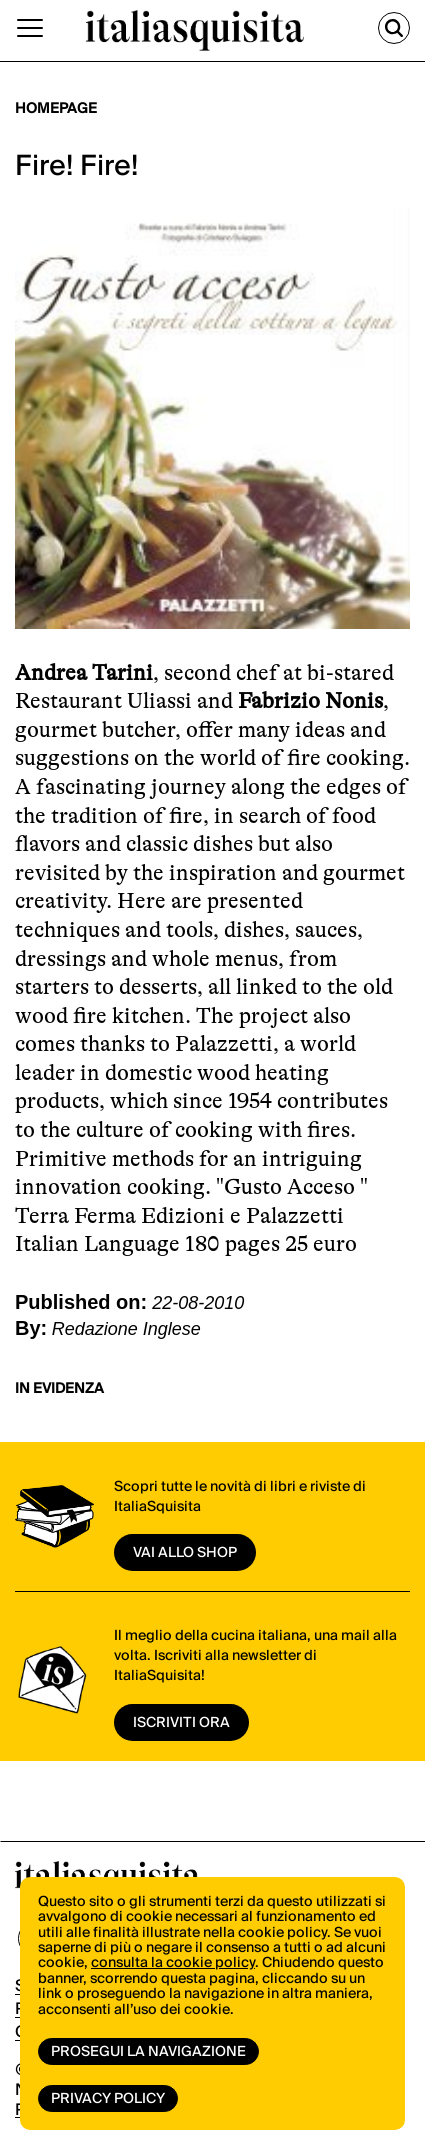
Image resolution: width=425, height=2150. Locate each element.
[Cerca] (394, 28)
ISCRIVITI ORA (181, 1723)
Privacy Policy (108, 2099)
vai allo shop (185, 1553)
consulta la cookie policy (173, 1963)
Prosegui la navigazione (148, 2052)
